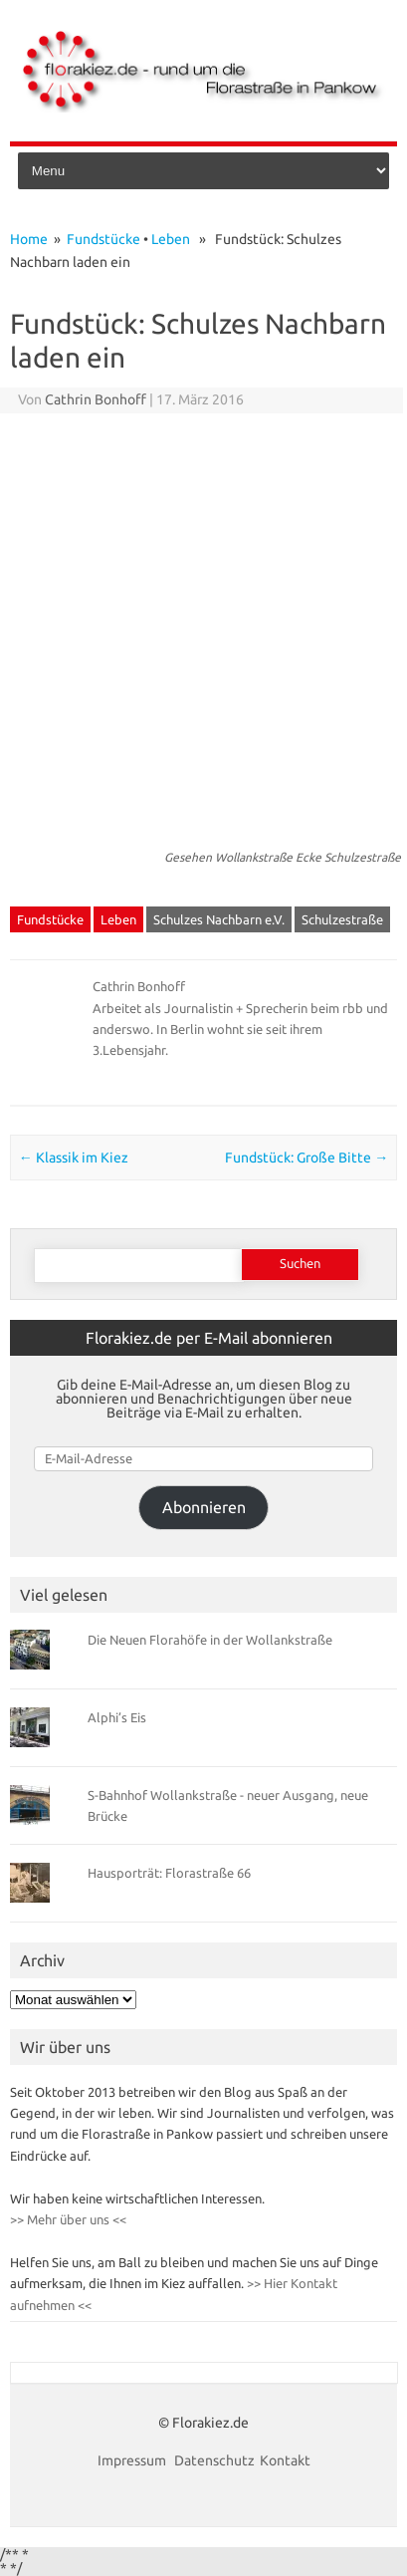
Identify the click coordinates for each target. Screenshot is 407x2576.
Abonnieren (204, 1507)
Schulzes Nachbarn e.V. (219, 919)
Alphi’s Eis (117, 1717)
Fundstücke (103, 239)
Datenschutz (214, 2460)
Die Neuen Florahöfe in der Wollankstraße (210, 1640)
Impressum (133, 2460)
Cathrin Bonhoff (95, 399)
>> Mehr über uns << (68, 2219)
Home (29, 239)
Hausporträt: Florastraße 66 (169, 1873)
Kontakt (285, 2460)
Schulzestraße (342, 919)
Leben (170, 239)
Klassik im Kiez (73, 1157)
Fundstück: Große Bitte (306, 1157)
